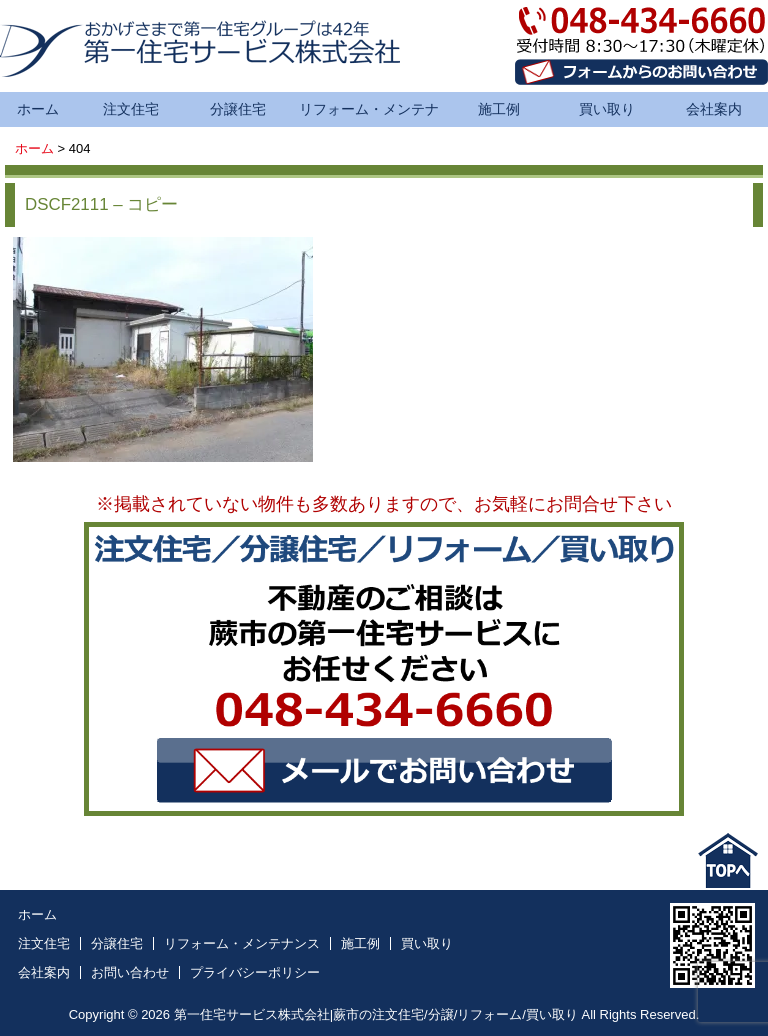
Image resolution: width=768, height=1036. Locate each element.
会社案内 (714, 109)
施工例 (499, 109)
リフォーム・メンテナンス (369, 114)
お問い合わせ (130, 972)
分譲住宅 (238, 109)
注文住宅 (131, 109)
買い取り (607, 109)
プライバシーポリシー (255, 972)
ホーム (38, 109)
